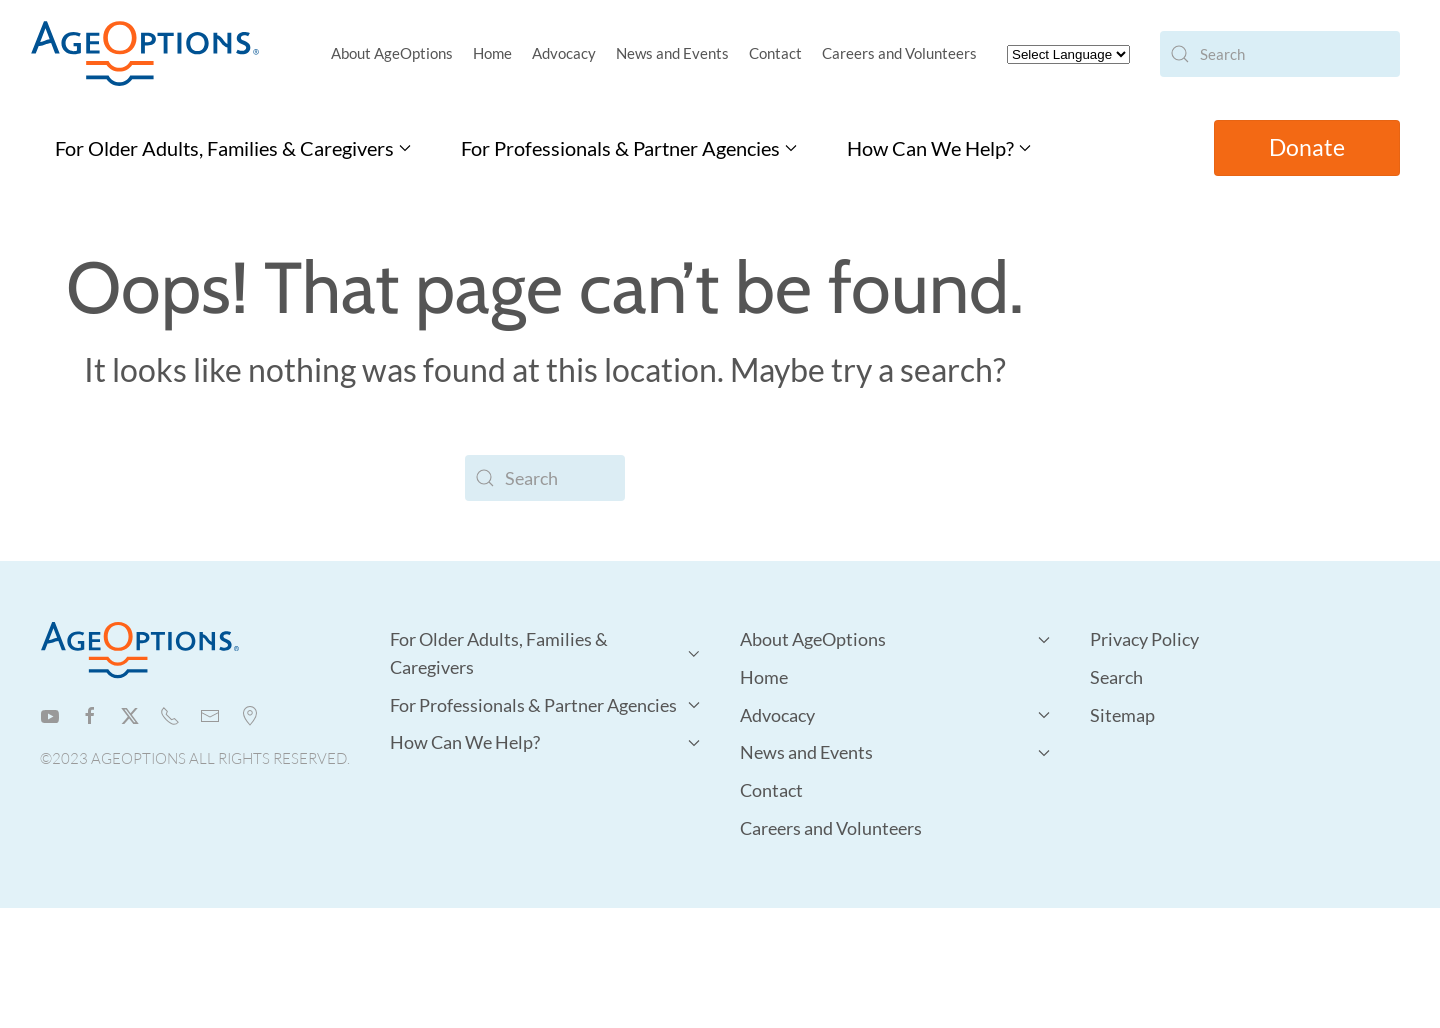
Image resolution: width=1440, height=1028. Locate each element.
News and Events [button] (672, 53)
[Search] (1280, 54)
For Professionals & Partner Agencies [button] (629, 148)
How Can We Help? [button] (939, 148)
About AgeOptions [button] (392, 53)
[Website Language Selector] (1068, 54)
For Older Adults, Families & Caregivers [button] (233, 148)
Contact (775, 53)
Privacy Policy (1144, 639)
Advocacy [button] (564, 53)
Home (492, 53)
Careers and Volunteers (899, 53)
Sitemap (1122, 715)
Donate (1307, 147)
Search (1116, 677)
